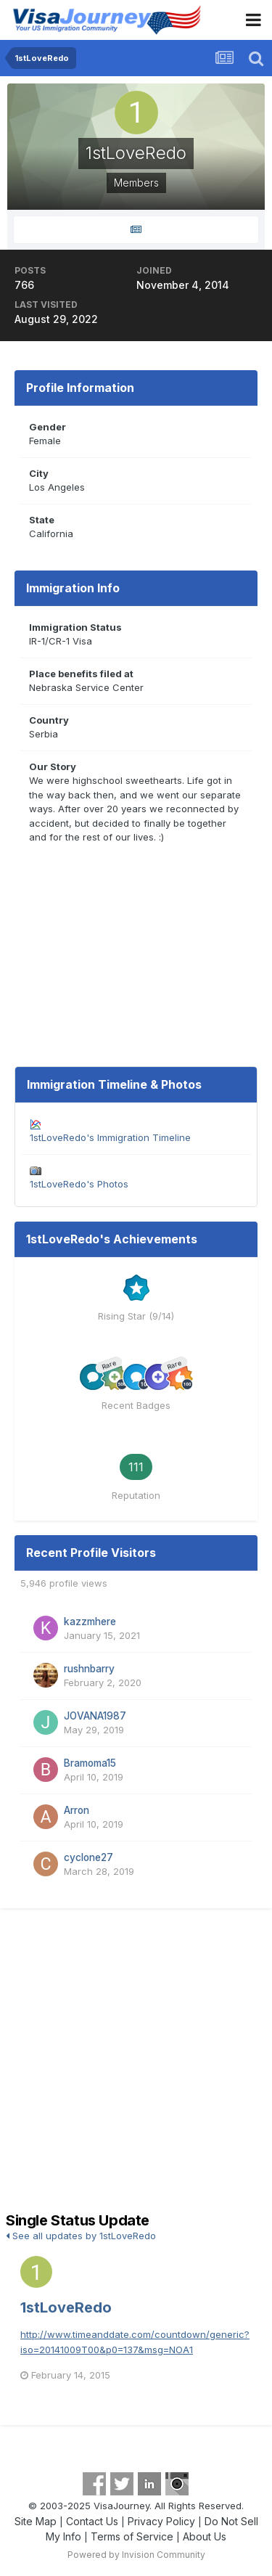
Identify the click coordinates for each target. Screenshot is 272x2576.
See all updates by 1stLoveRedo (81, 2235)
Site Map (36, 2521)
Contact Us (92, 2521)
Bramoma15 (90, 1763)
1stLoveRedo (66, 2307)
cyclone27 (88, 1857)
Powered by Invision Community (136, 2554)
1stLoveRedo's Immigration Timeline (110, 1137)
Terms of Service (132, 2536)
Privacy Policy (161, 2521)
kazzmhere (90, 1621)
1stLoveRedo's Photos (79, 1184)
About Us (204, 2536)
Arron (76, 1810)
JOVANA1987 (95, 1716)
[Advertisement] (136, 2062)
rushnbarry (89, 1669)
